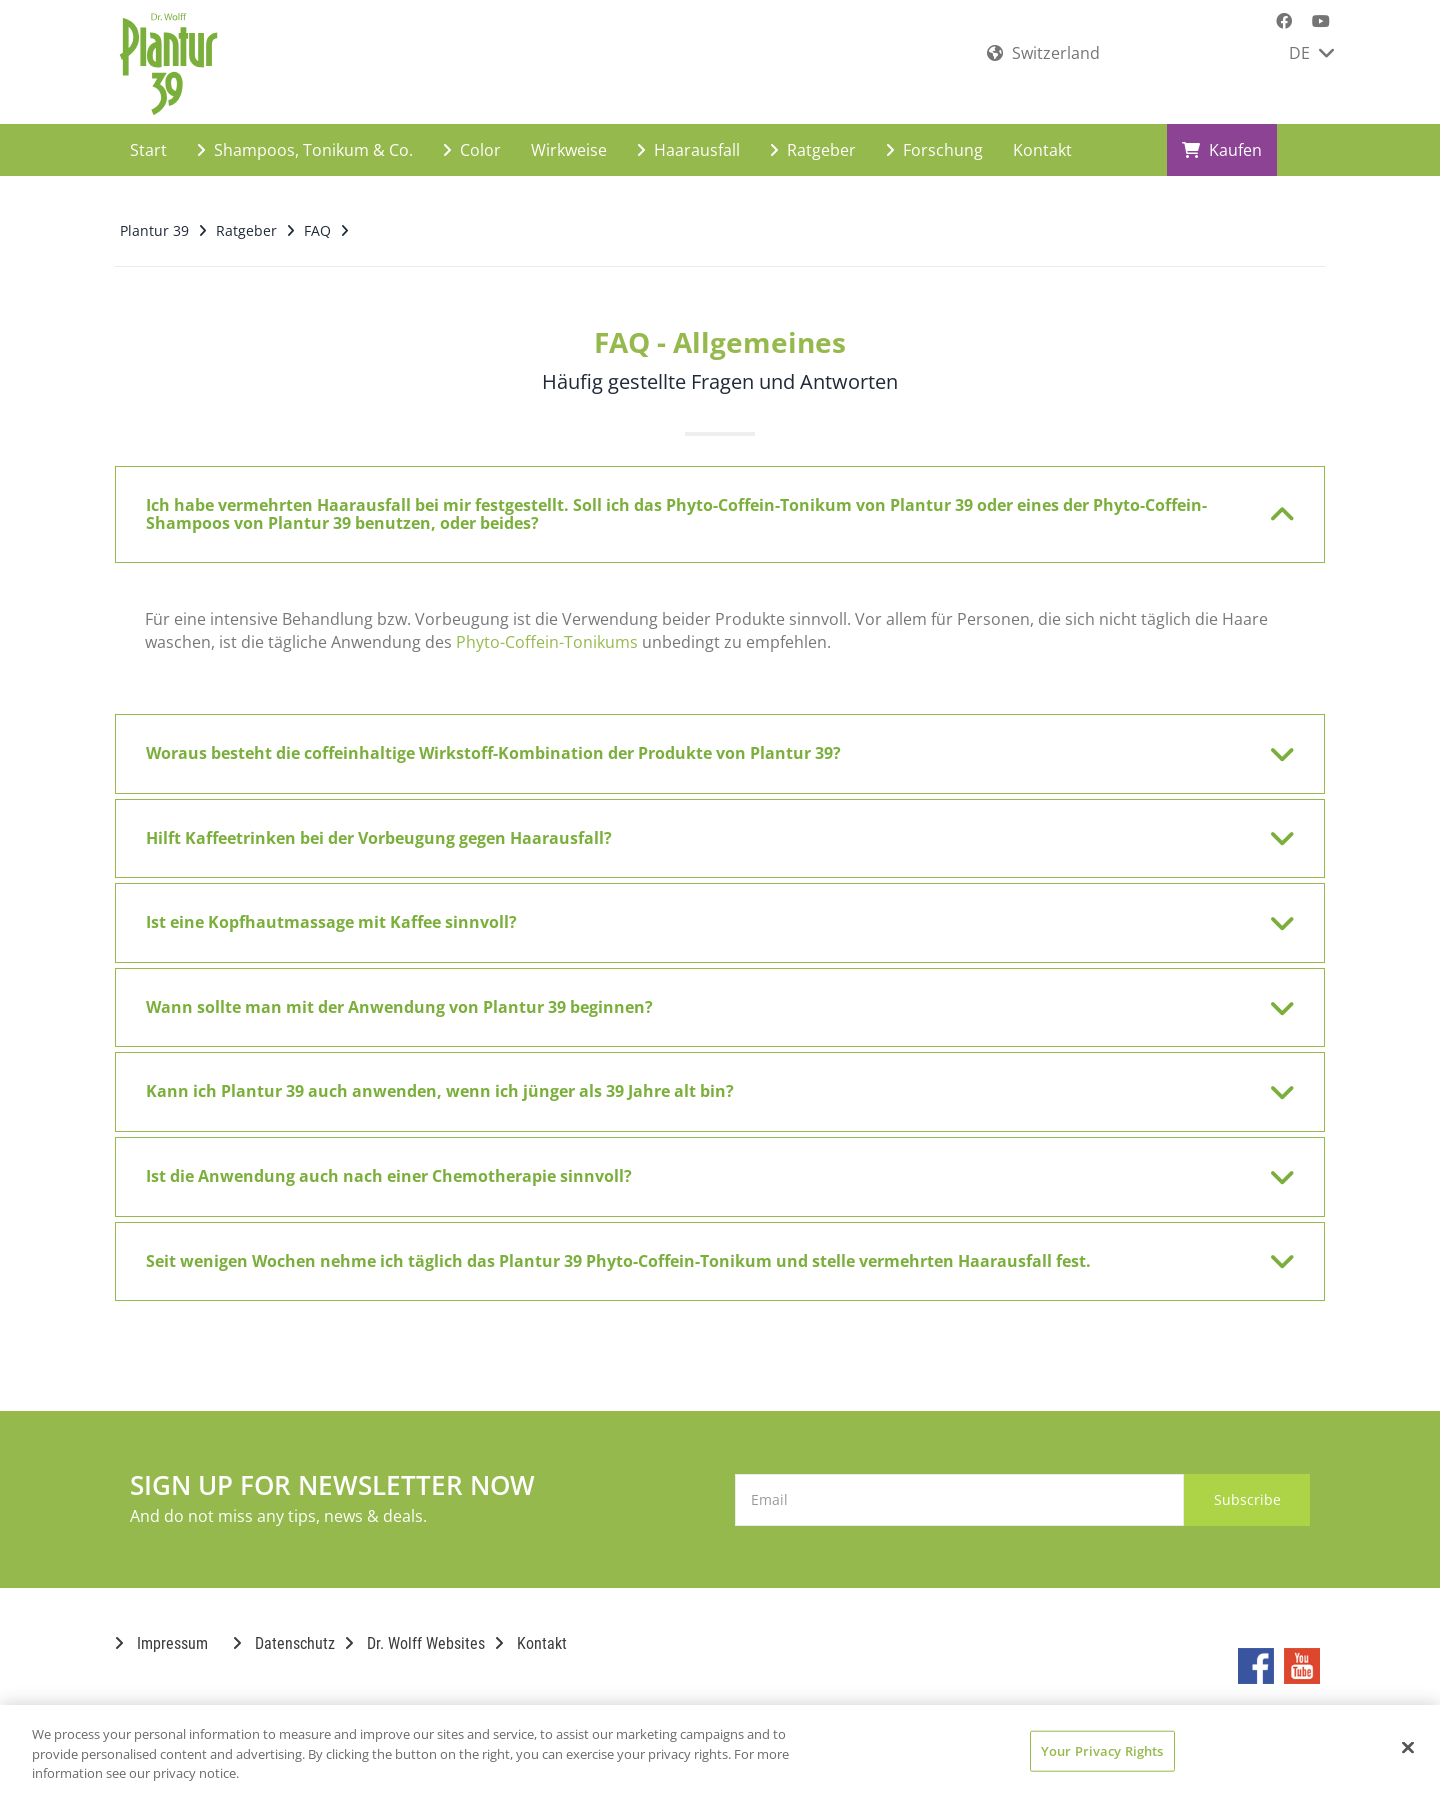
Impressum (161, 1629)
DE (1311, 53)
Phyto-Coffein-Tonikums (547, 628)
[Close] (1408, 1747)
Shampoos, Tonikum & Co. (305, 136)
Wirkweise (569, 136)
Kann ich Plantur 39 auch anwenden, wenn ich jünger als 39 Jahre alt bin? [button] (707, 1078)
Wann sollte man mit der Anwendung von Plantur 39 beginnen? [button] (707, 994)
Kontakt (1042, 136)
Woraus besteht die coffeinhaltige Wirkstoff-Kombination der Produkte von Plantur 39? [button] (707, 740)
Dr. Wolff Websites (415, 1629)
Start (148, 136)
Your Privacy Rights (1102, 1750)
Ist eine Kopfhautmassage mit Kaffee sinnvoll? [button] (707, 909)
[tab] (720, 500)
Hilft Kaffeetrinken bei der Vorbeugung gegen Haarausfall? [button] (707, 825)
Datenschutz (284, 1629)
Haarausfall (688, 136)
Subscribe (1229, 1485)
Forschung (934, 136)
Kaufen (1222, 136)
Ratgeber (813, 136)
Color (472, 136)
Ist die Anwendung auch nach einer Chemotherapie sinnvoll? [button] (707, 1163)
